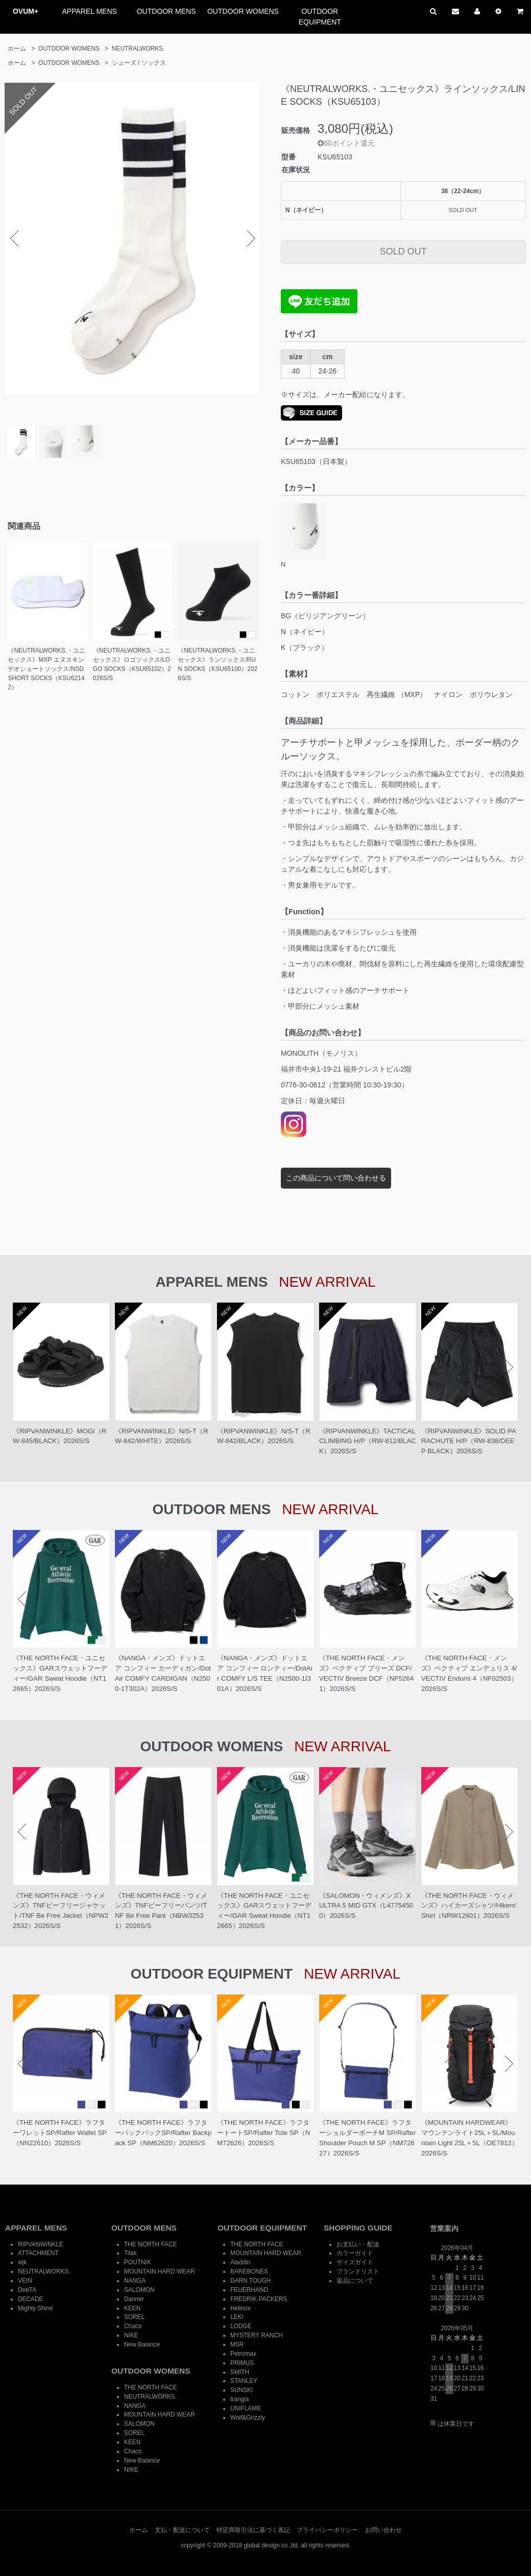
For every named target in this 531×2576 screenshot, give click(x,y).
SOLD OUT (403, 251)
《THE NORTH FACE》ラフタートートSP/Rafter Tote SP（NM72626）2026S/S (263, 2133)
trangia (239, 2399)
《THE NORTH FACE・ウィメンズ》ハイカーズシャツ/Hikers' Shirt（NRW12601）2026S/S (469, 1906)
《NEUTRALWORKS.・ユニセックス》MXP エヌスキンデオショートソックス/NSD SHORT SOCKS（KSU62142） (46, 669)
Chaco (132, 2326)
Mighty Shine (35, 2308)
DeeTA (27, 2289)
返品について (354, 2280)
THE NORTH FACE (150, 2244)
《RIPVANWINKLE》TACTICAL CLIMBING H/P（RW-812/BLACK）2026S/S (367, 1441)
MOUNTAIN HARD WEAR (159, 2271)
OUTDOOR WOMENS (243, 11)
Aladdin (240, 2262)
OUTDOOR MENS (166, 11)
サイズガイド (354, 2262)
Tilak (130, 2253)
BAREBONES (249, 2271)
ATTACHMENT (38, 2253)
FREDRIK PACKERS (258, 2299)
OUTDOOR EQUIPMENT (320, 16)
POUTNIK (137, 2262)
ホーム (17, 48)
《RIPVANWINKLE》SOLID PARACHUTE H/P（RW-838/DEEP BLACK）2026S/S (468, 1441)
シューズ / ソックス (139, 62)
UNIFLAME (245, 2408)
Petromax (243, 2353)
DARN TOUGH (250, 2280)
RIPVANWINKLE (40, 2244)
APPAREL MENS (89, 11)
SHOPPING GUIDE (358, 2227)
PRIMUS (242, 2362)
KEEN (132, 2308)
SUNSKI (241, 2390)
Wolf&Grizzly (247, 2417)
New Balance (142, 2344)
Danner (134, 2299)
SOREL (134, 2316)
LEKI (237, 2316)
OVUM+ (25, 11)
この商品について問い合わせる (336, 1178)
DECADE (30, 2299)
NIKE (131, 2335)
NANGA (135, 2280)
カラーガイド (354, 2253)
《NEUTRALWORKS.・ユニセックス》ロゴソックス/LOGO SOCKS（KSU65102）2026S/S (132, 664)
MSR (237, 2344)
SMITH (239, 2372)
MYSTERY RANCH (256, 2335)
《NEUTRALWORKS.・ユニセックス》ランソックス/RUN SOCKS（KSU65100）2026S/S (217, 664)
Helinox (240, 2308)
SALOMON (139, 2289)
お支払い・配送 (357, 2244)
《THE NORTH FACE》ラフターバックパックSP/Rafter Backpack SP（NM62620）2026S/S (163, 2133)
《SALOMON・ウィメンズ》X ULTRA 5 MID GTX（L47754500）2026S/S (366, 1906)
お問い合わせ (383, 2530)
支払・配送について (182, 2530)
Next (251, 238)
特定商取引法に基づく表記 (253, 2530)
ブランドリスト (357, 2271)
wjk (22, 2262)
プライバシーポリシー (327, 2530)
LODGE (241, 2326)
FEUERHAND (249, 2289)
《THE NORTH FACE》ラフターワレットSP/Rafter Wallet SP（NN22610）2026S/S (60, 2133)
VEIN (25, 2280)
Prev (14, 238)
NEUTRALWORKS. (138, 48)
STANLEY (243, 2380)
